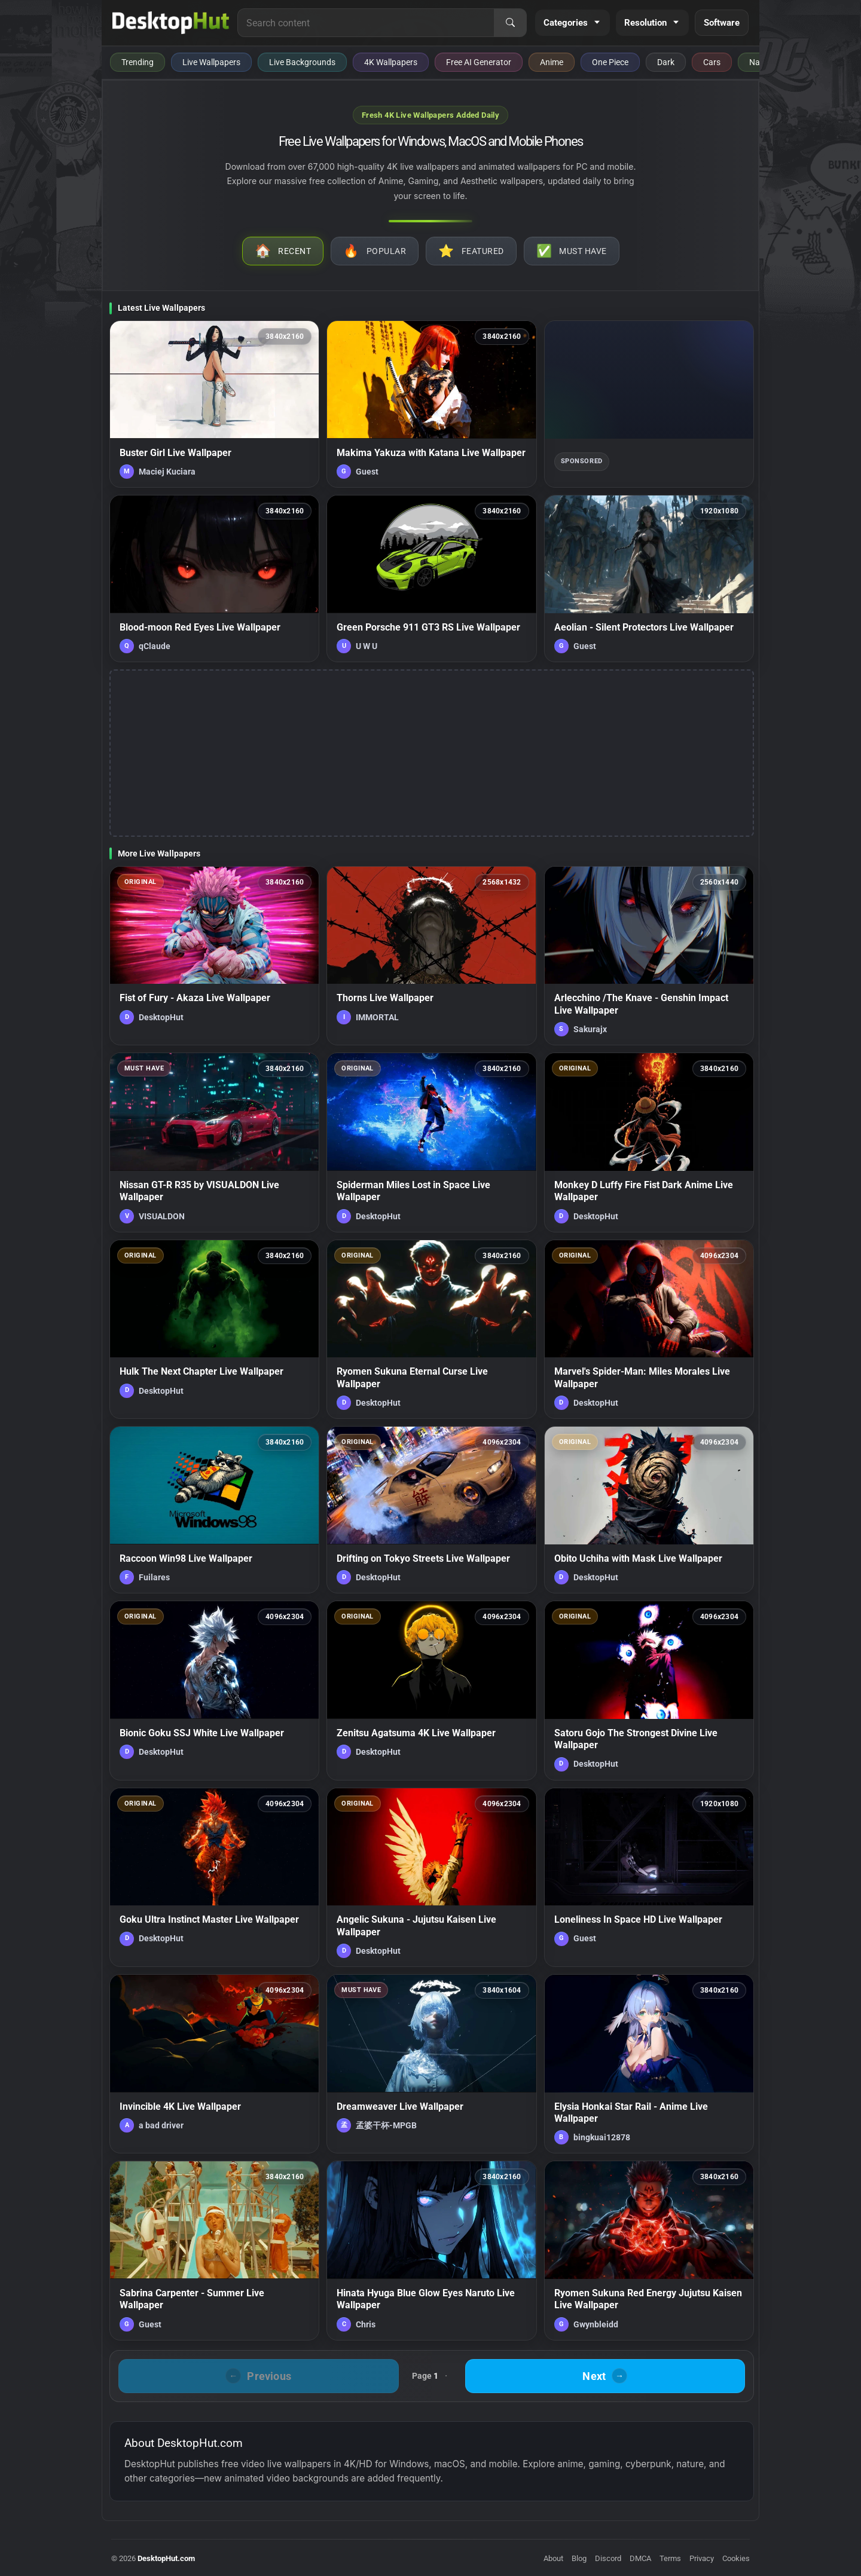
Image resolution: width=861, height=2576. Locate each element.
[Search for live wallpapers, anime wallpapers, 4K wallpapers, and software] (366, 22)
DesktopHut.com (166, 2558)
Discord (608, 2558)
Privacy (701, 2558)
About (553, 2558)
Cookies (736, 2558)
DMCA (640, 2558)
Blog (579, 2558)
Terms (670, 2558)
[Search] (510, 22)
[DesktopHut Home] (170, 22)
